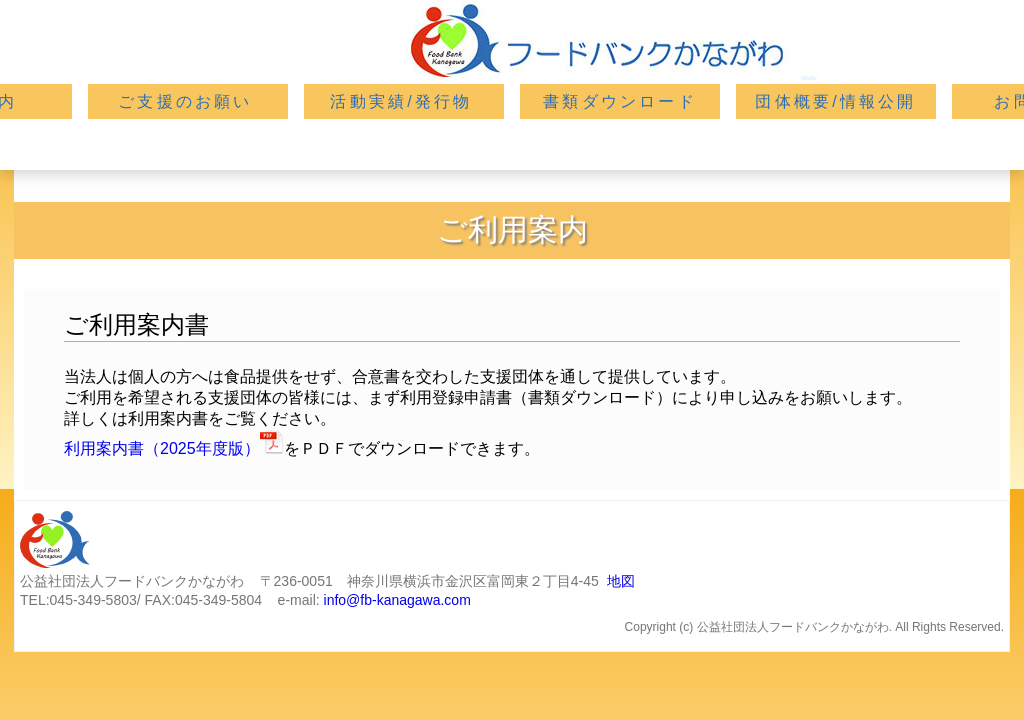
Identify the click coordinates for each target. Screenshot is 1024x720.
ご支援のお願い (185, 101)
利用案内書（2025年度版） (162, 448)
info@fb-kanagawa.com (397, 600)
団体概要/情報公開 (835, 101)
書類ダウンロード (620, 101)
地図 (621, 581)
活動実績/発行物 (401, 101)
